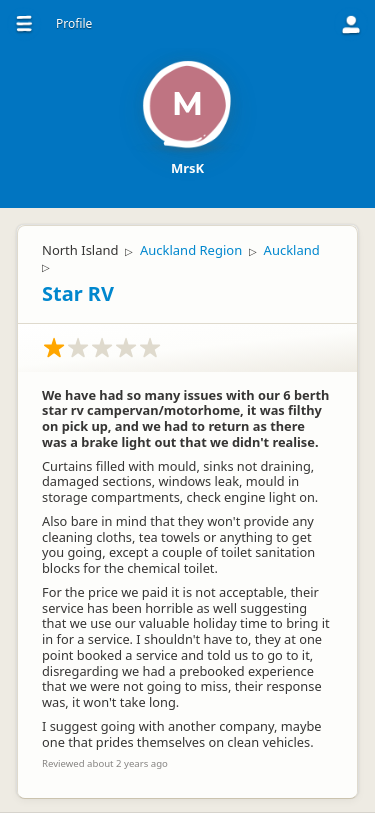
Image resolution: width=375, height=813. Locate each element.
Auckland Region (191, 250)
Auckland (292, 250)
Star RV (78, 293)
